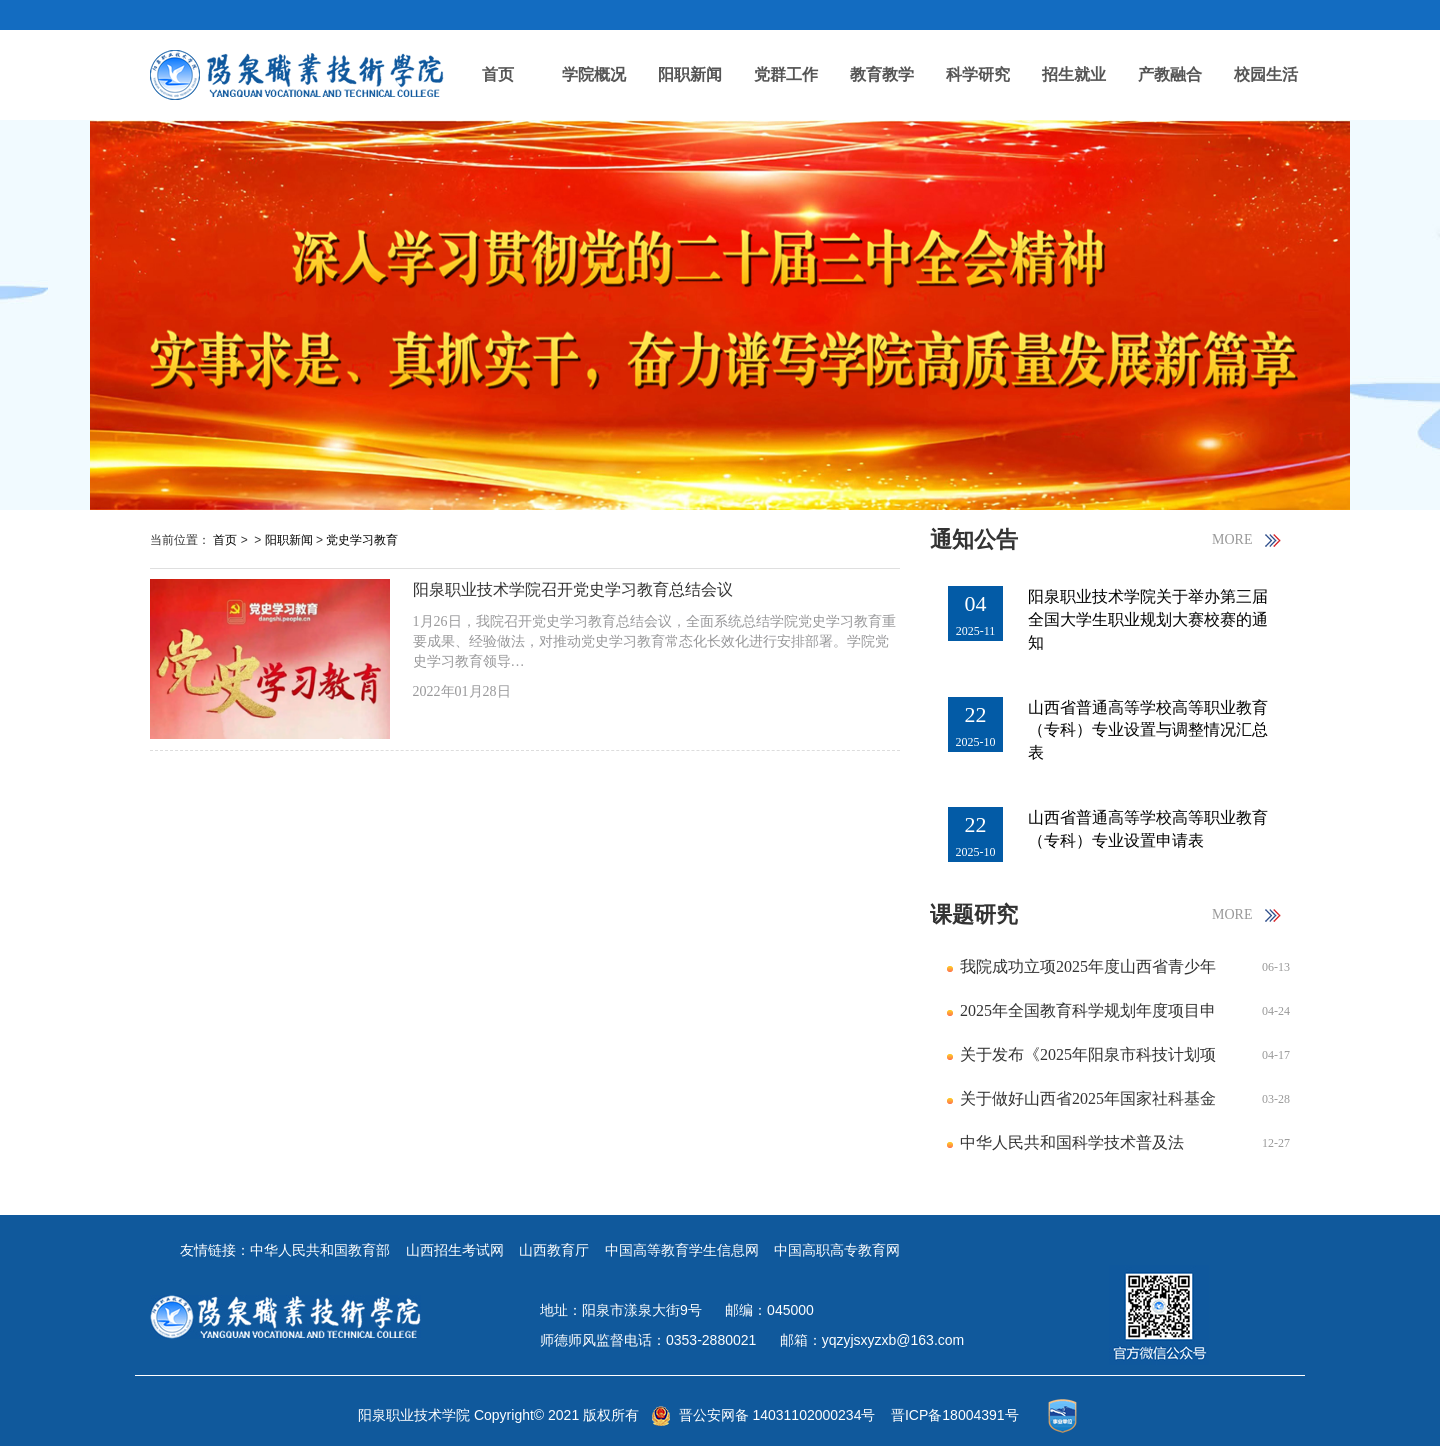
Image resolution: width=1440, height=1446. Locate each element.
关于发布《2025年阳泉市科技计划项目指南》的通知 (1088, 1061)
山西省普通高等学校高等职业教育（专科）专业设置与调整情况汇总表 (1148, 730)
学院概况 (594, 74)
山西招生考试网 (455, 1250)
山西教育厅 (554, 1250)
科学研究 (978, 74)
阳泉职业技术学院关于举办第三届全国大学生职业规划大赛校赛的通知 (1148, 619)
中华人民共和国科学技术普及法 (1072, 1142)
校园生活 (1266, 74)
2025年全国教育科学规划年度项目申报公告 (1088, 1017)
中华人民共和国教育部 (320, 1250)
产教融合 (1170, 74)
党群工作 (786, 74)
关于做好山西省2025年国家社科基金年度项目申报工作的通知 (1088, 1105)
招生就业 (1074, 74)
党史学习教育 (362, 540)
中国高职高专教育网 (837, 1250)
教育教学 (882, 74)
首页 (498, 74)
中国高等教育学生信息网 (682, 1250)
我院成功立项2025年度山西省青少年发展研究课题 (1088, 973)
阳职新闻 (690, 74)
